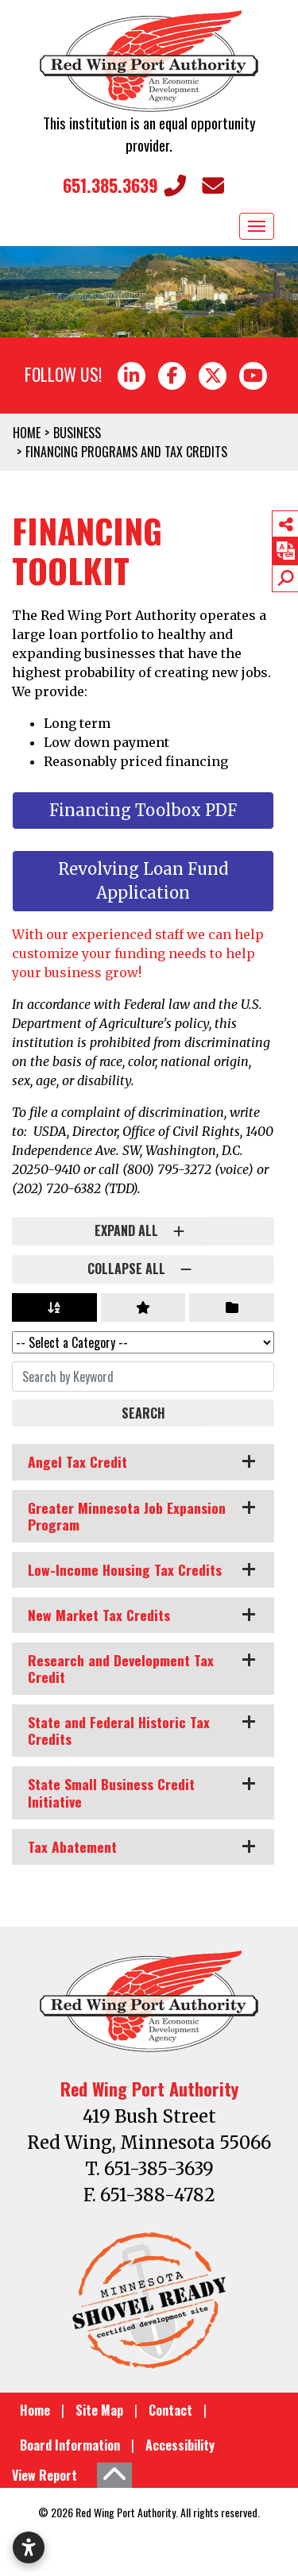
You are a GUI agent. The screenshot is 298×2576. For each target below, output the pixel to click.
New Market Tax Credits (99, 1614)
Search (143, 1413)
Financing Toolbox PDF (143, 810)
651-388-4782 (157, 2195)
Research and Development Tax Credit (121, 1668)
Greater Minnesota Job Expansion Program (127, 1515)
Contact (170, 2410)
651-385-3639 (159, 2169)
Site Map (99, 2410)
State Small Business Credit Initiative (111, 1792)
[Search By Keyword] (143, 1376)
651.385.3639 (124, 185)
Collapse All (143, 1269)
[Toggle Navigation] (256, 226)
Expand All (143, 1231)
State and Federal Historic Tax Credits (119, 1730)
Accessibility (180, 2445)
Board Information (70, 2445)
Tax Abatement (72, 1846)
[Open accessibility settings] (29, 2547)
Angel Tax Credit (77, 1461)
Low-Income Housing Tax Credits (125, 1569)
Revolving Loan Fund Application (143, 881)
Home (35, 2410)
